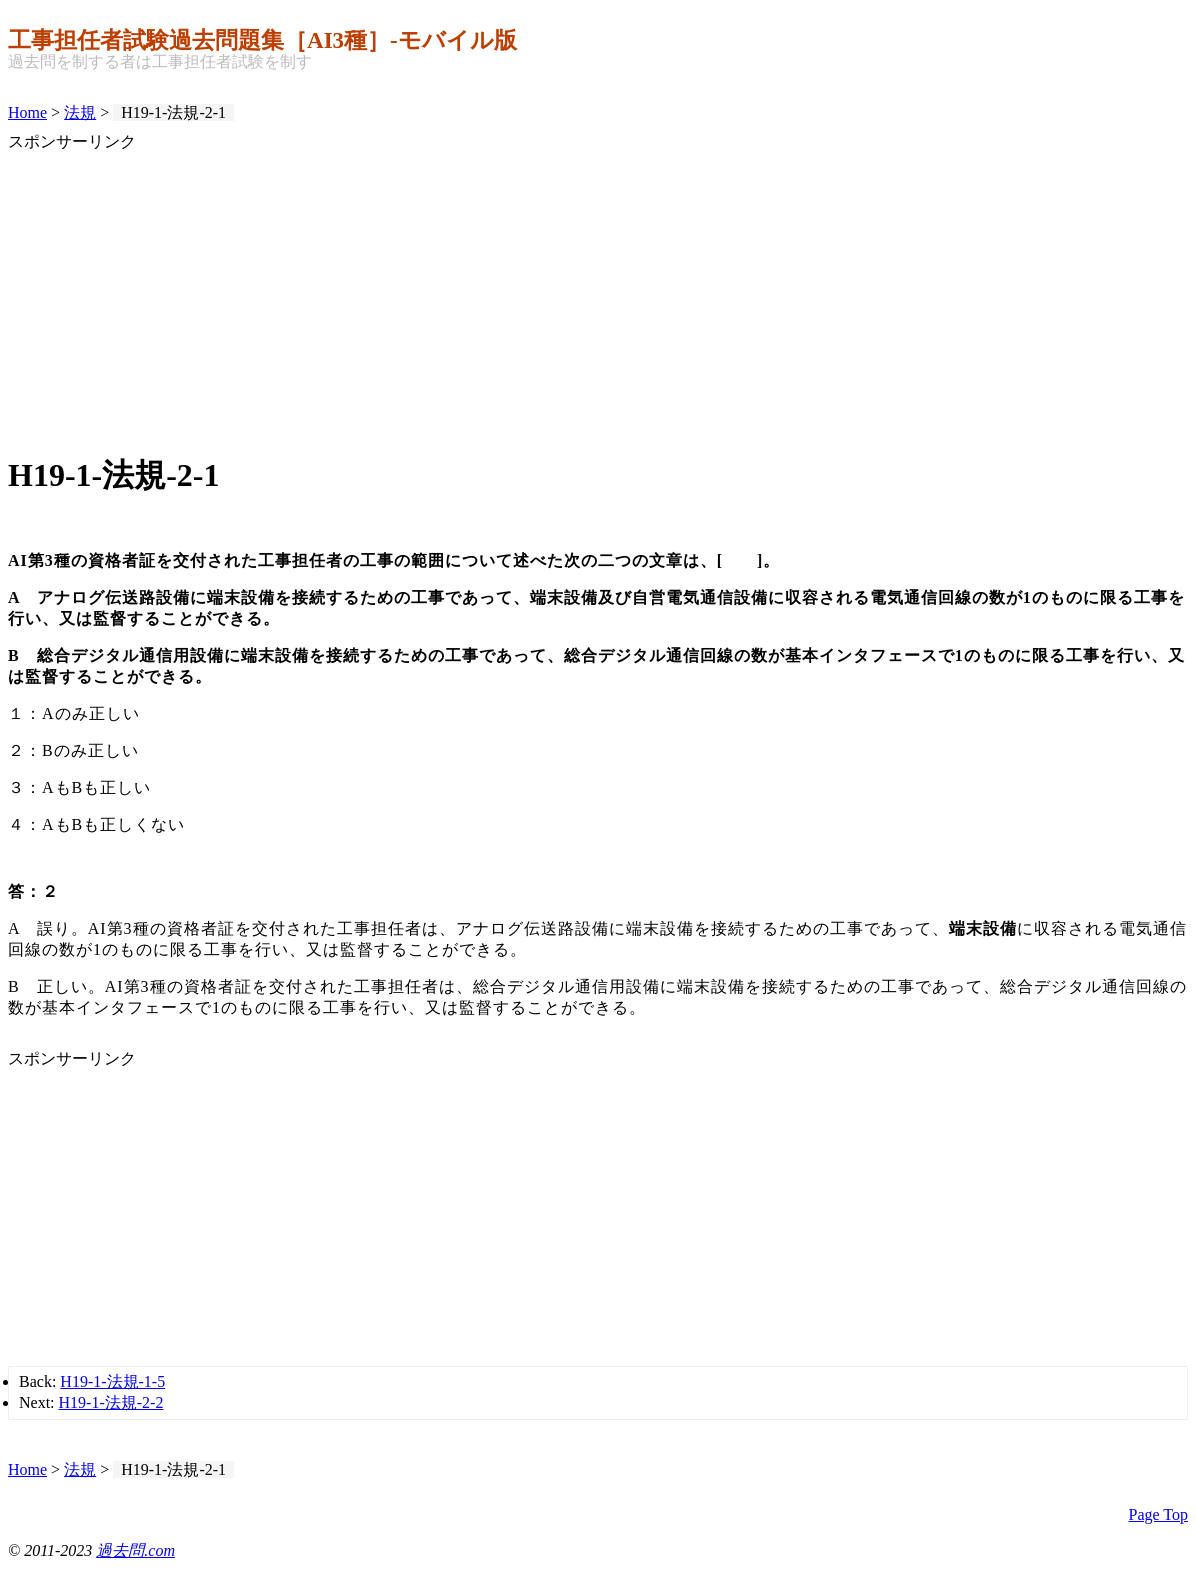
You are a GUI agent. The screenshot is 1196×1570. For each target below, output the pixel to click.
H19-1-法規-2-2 (111, 1402)
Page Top (1158, 1514)
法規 (80, 112)
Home (27, 112)
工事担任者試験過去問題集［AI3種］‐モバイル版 (262, 40)
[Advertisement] (598, 293)
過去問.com (135, 1550)
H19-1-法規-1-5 (112, 1381)
